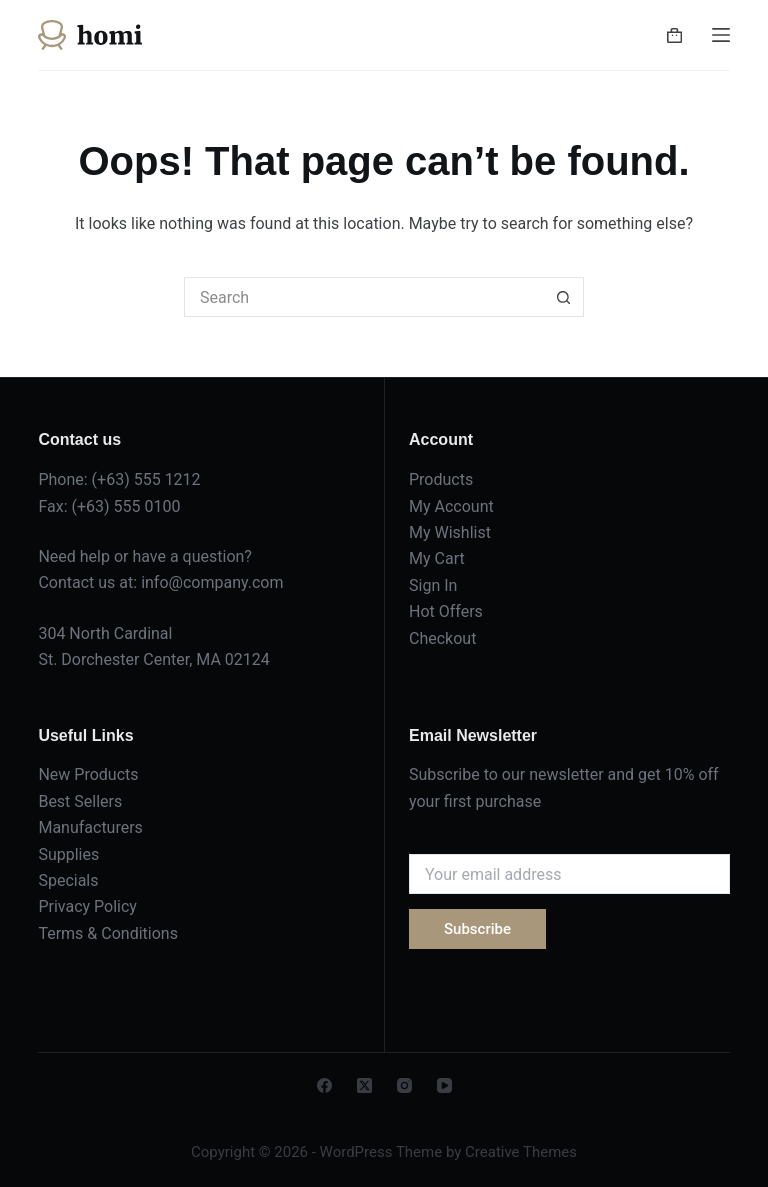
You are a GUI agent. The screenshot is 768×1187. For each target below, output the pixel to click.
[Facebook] (324, 1085)
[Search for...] (364, 297)
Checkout (442, 638)
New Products (88, 774)
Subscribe (477, 929)
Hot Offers (446, 611)
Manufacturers (90, 827)
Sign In (433, 585)
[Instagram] (404, 1085)
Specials (68, 880)
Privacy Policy (87, 906)
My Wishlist (450, 532)
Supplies (68, 854)
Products (441, 479)
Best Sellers (80, 801)
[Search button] (564, 297)
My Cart (437, 558)
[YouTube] (444, 1085)
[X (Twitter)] (364, 1085)
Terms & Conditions (108, 933)
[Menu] (721, 35)
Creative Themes (521, 1152)
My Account (451, 506)
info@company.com (212, 582)
